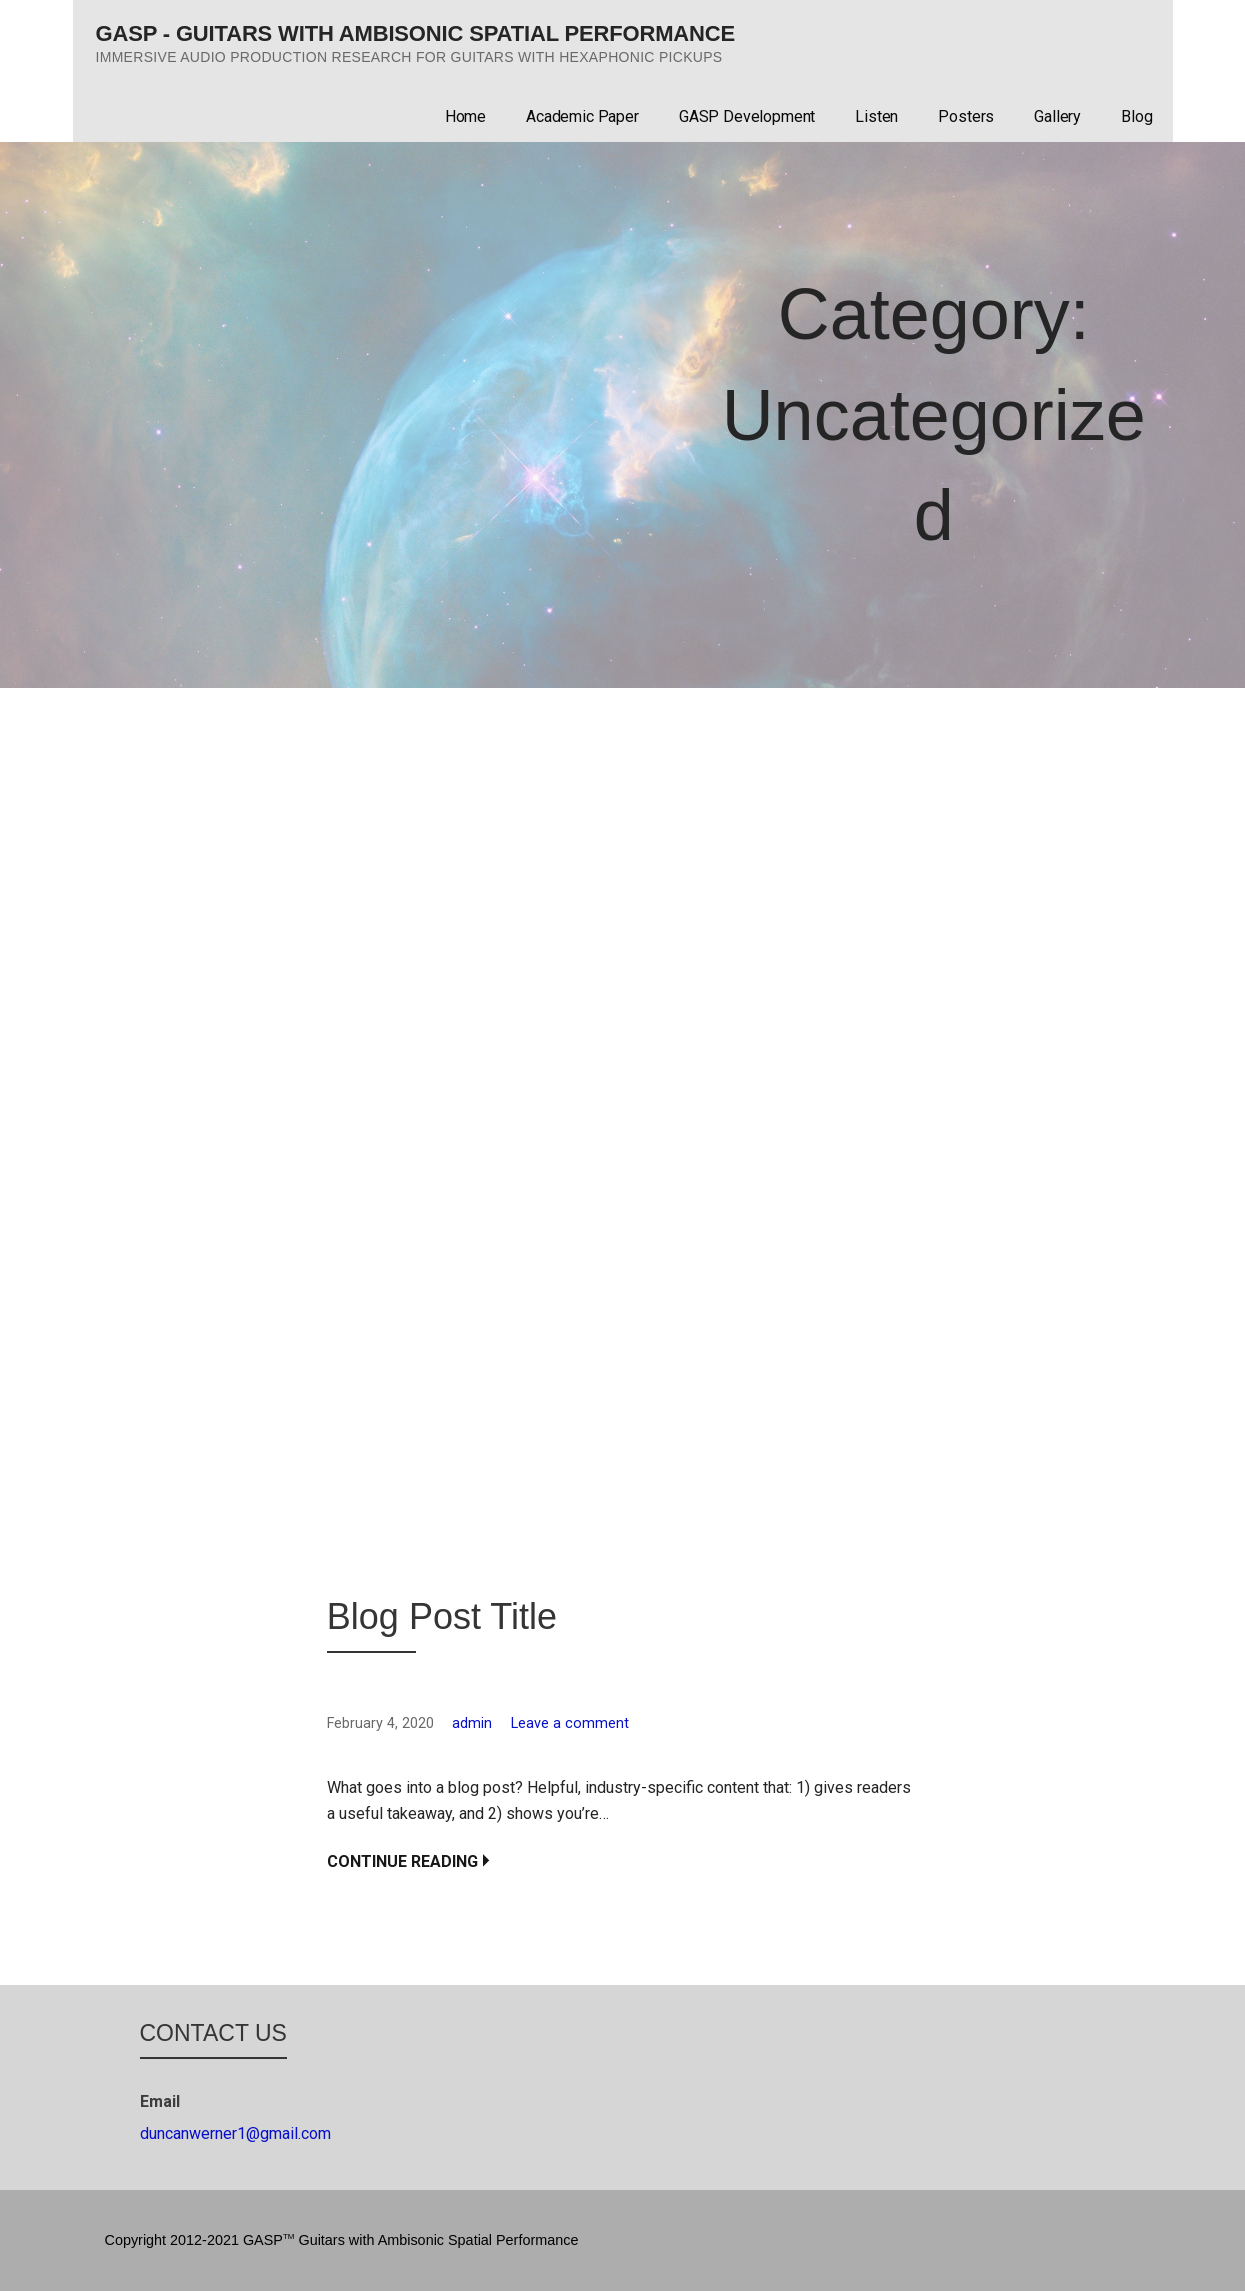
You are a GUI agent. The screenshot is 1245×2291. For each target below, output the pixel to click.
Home (465, 116)
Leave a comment (570, 1723)
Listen (876, 116)
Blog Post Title (442, 1616)
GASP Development (747, 116)
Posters (966, 116)
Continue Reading (402, 1861)
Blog (1136, 116)
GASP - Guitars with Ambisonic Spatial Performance (416, 33)
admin (472, 1723)
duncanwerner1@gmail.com (235, 2133)
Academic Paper (582, 116)
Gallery (1057, 116)
